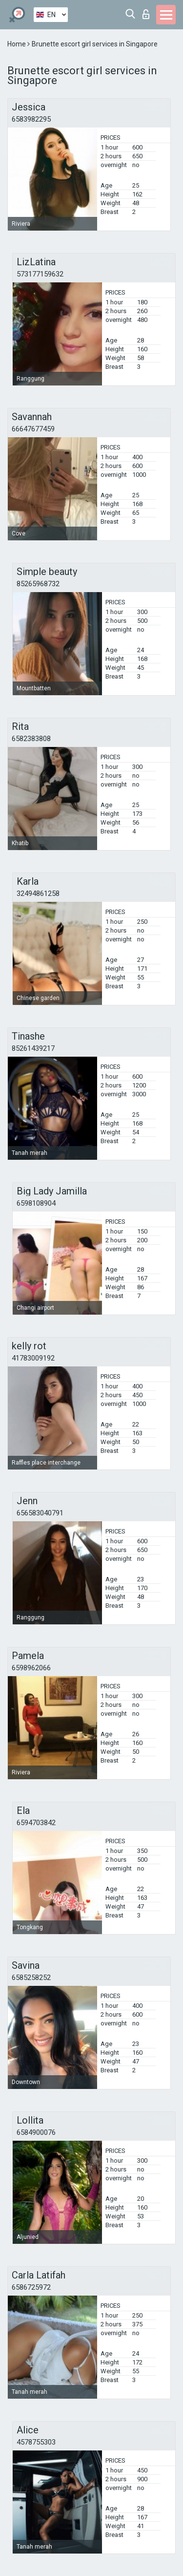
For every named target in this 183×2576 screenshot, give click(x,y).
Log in (145, 14)
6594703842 (36, 1822)
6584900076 (36, 2132)
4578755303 (36, 2442)
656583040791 (40, 1513)
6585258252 (31, 1977)
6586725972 (31, 2287)
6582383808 (31, 738)
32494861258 (38, 893)
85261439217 (33, 1048)
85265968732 (38, 583)
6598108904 (36, 1203)
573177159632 (40, 274)
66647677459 (33, 429)
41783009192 (33, 1358)
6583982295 (31, 119)
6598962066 (31, 1667)
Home (17, 44)
